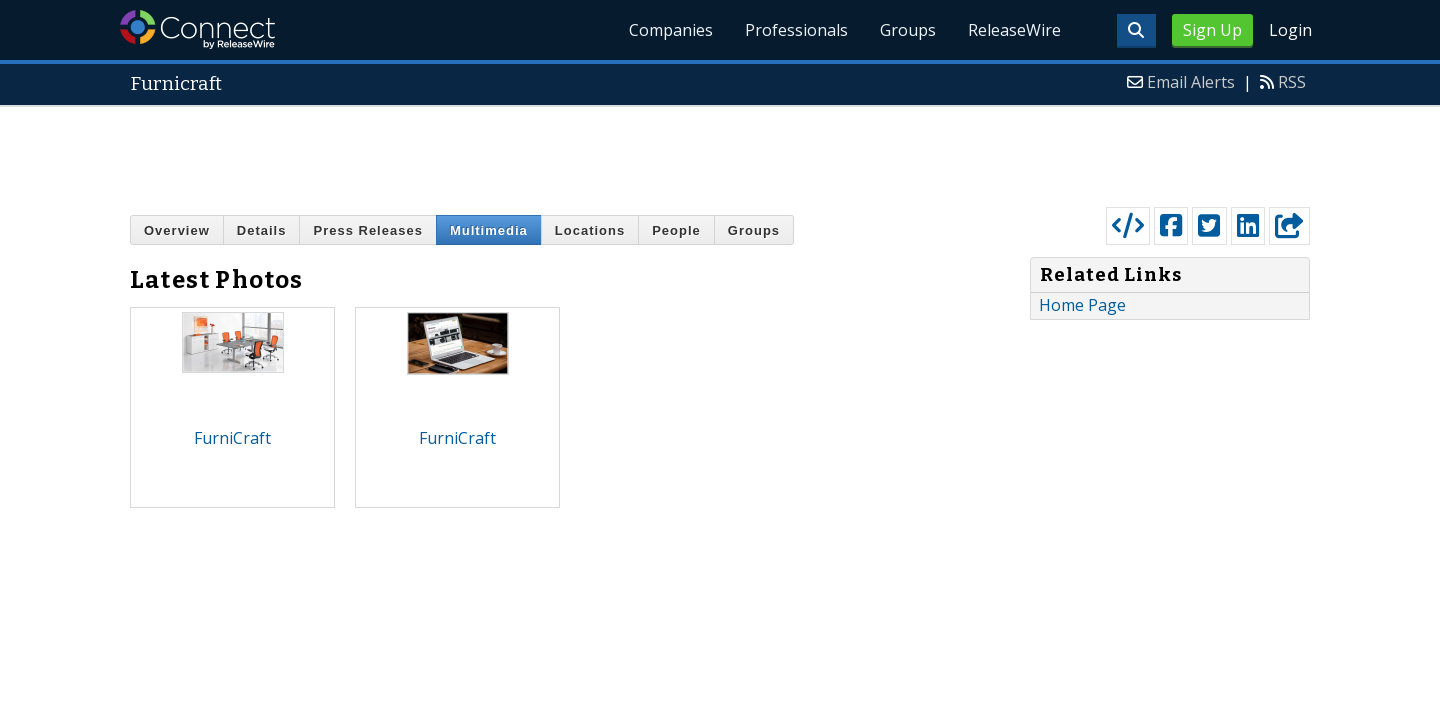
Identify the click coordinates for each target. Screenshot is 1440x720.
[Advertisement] (720, 152)
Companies (671, 30)
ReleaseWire (1014, 30)
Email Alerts (1191, 82)
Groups (908, 30)
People (676, 230)
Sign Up (1212, 30)
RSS (1292, 82)
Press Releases (367, 230)
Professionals (796, 30)
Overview (177, 230)
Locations (590, 230)
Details (262, 230)
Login (1290, 30)
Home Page (1082, 305)
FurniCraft (232, 438)
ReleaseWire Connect (197, 29)
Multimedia (489, 230)
